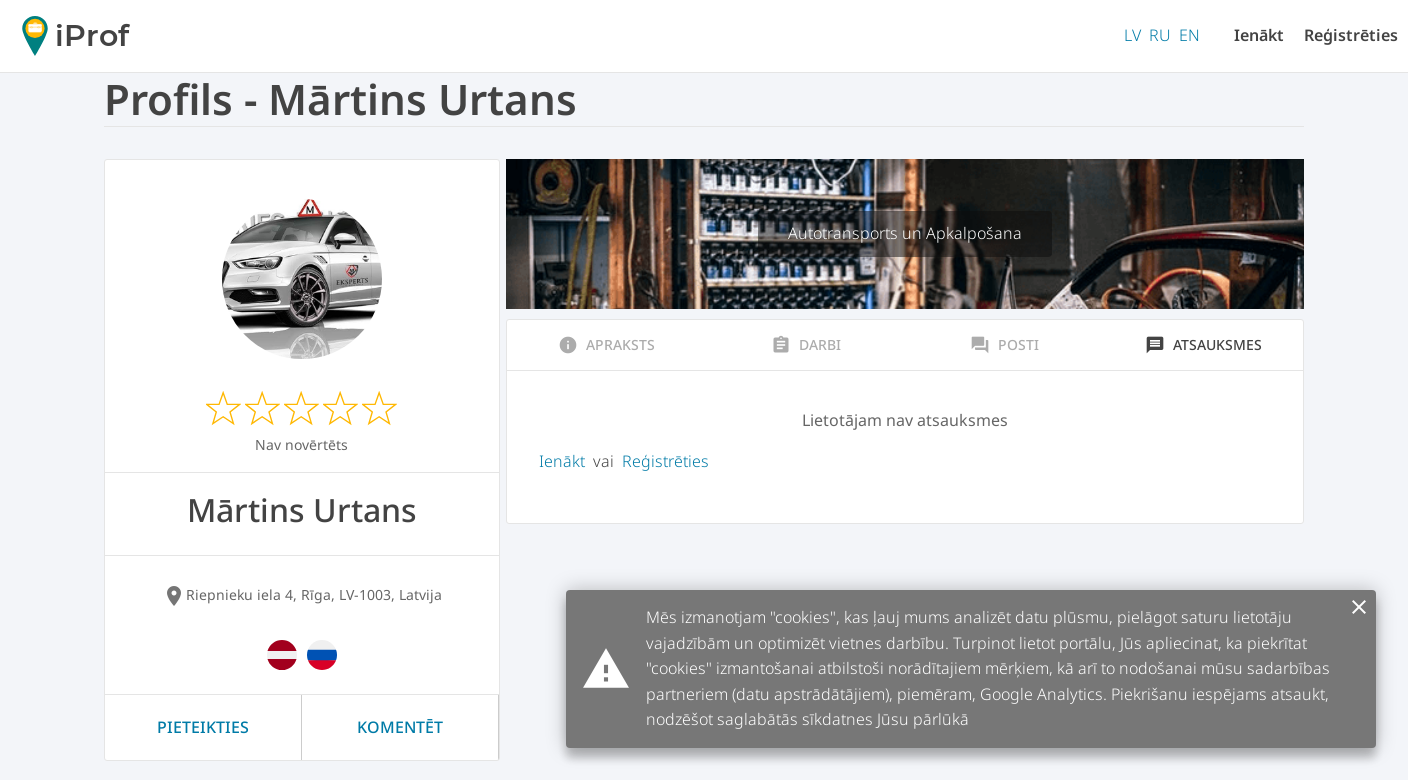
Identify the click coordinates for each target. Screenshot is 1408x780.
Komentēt (400, 727)
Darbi (806, 345)
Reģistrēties (1351, 35)
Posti (1004, 345)
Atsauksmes (1203, 345)
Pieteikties (203, 727)
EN (1189, 35)
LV (1132, 35)
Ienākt (1259, 35)
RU (1160, 35)
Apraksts (606, 345)
